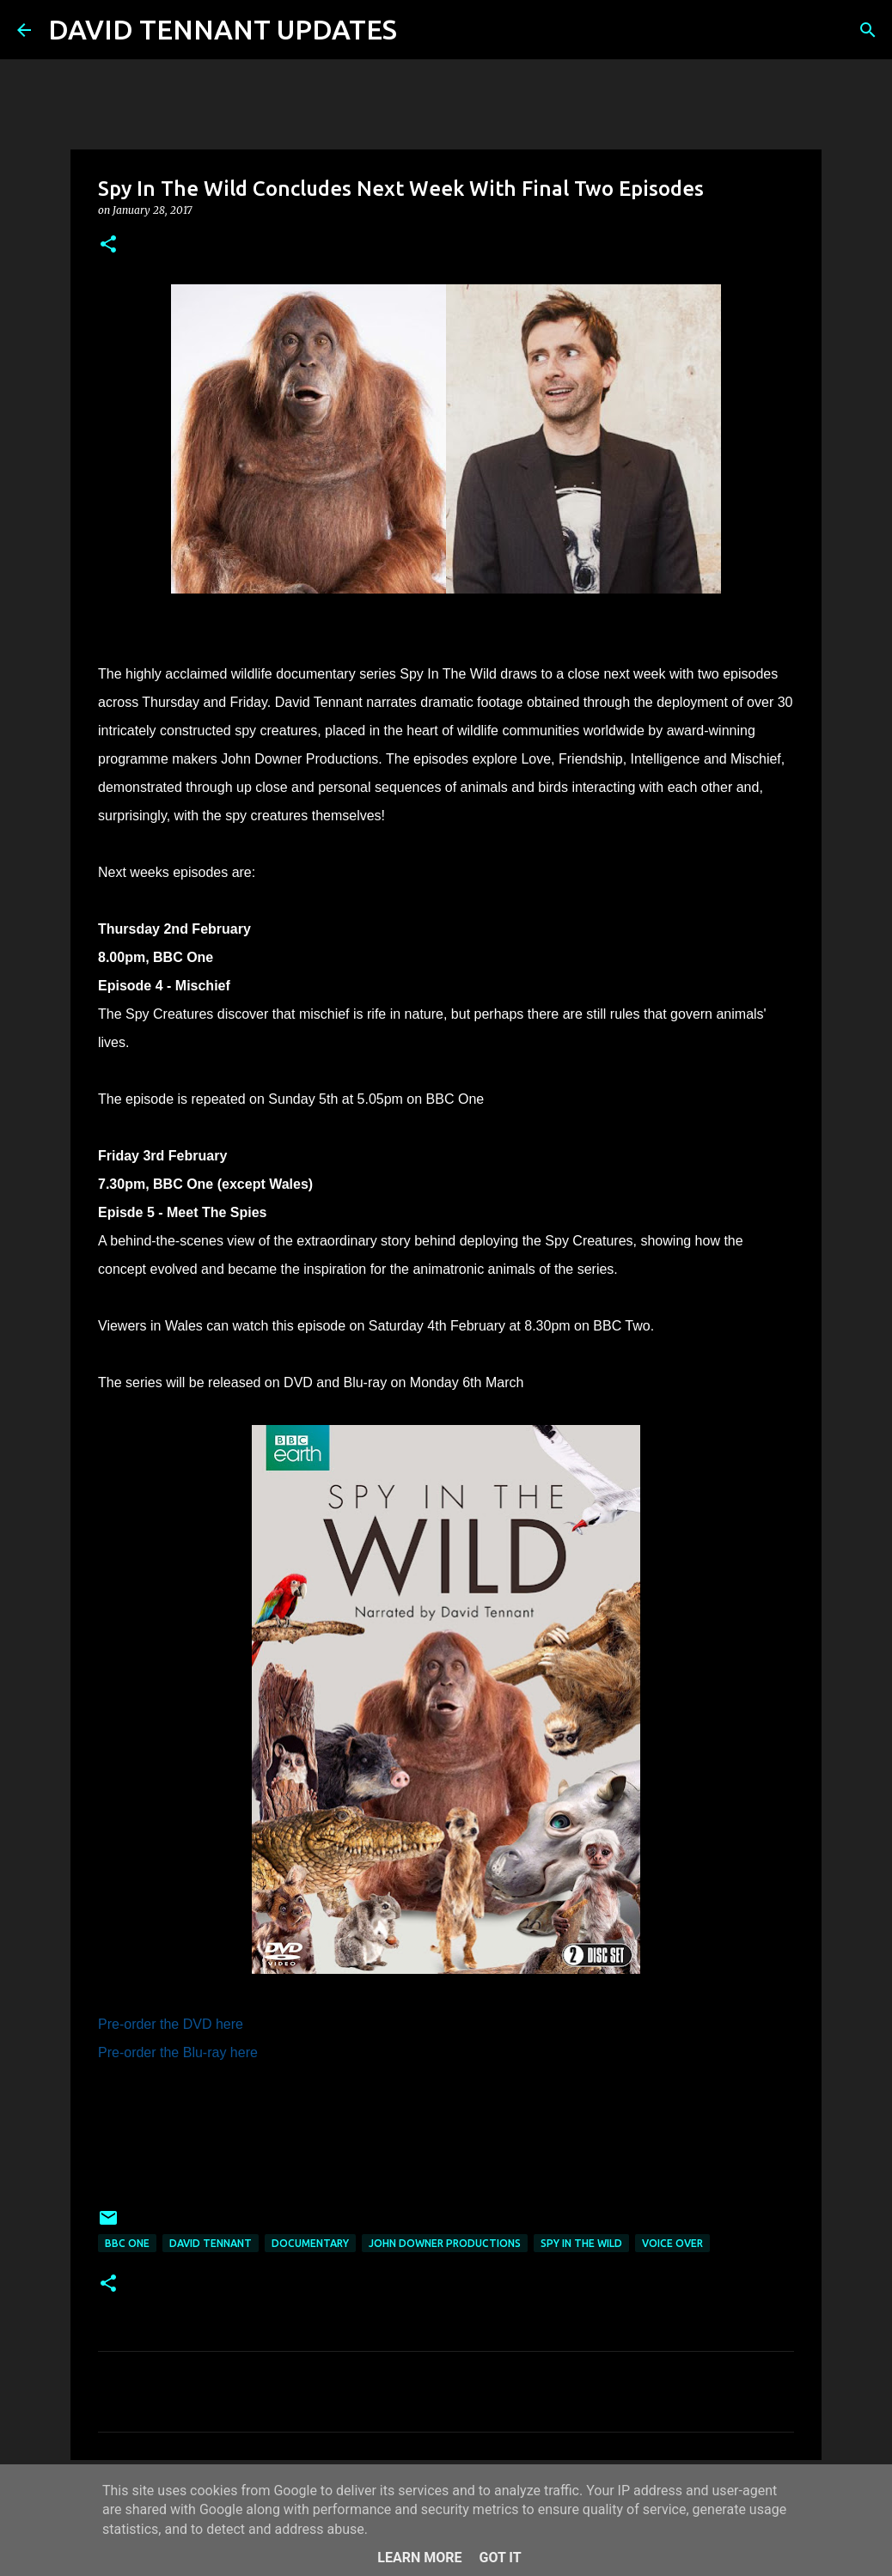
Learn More (419, 2557)
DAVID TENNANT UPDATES (222, 29)
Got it (500, 2557)
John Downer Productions (445, 2243)
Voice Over (672, 2243)
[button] (108, 245)
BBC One (127, 2243)
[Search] (421, 30)
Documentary (310, 2243)
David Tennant (210, 2243)
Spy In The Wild (581, 2243)
